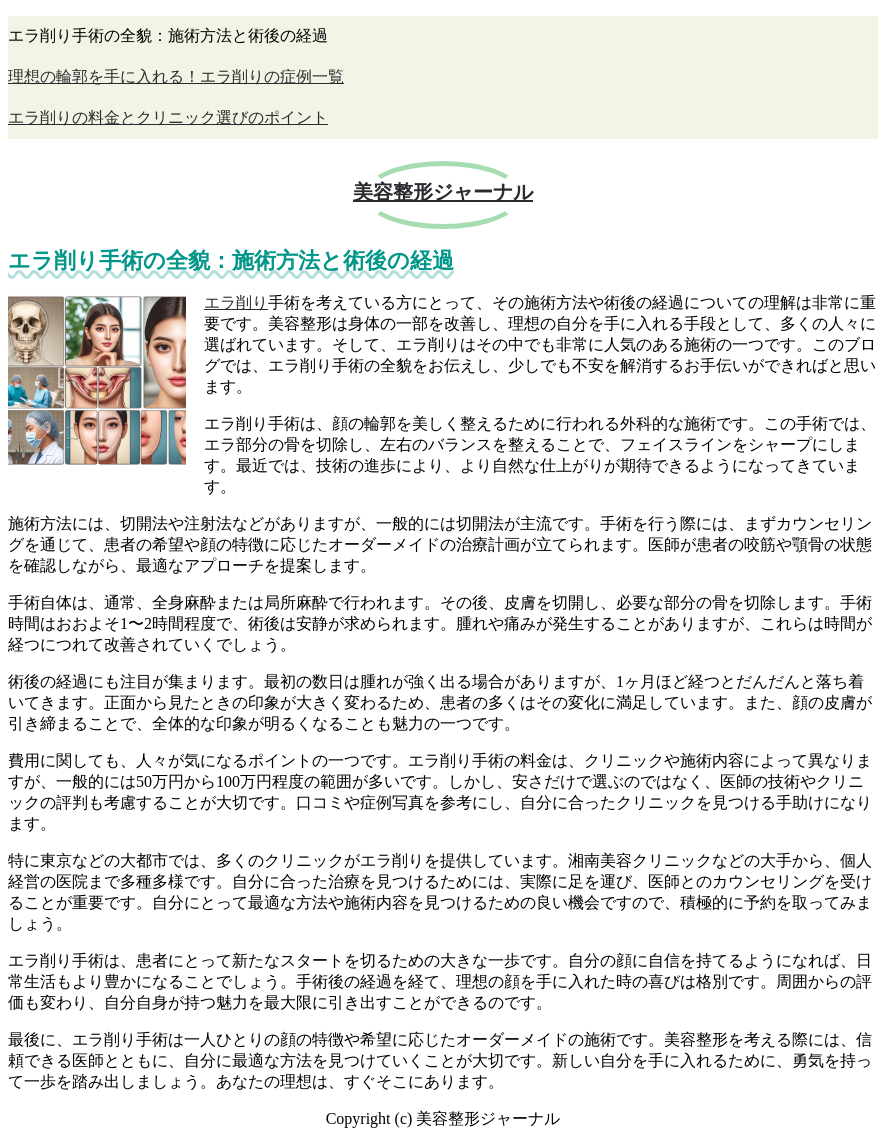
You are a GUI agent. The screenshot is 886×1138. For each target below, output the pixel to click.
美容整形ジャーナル (443, 192)
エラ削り (236, 302)
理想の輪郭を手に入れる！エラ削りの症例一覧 (176, 76)
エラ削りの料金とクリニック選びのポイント (168, 117)
